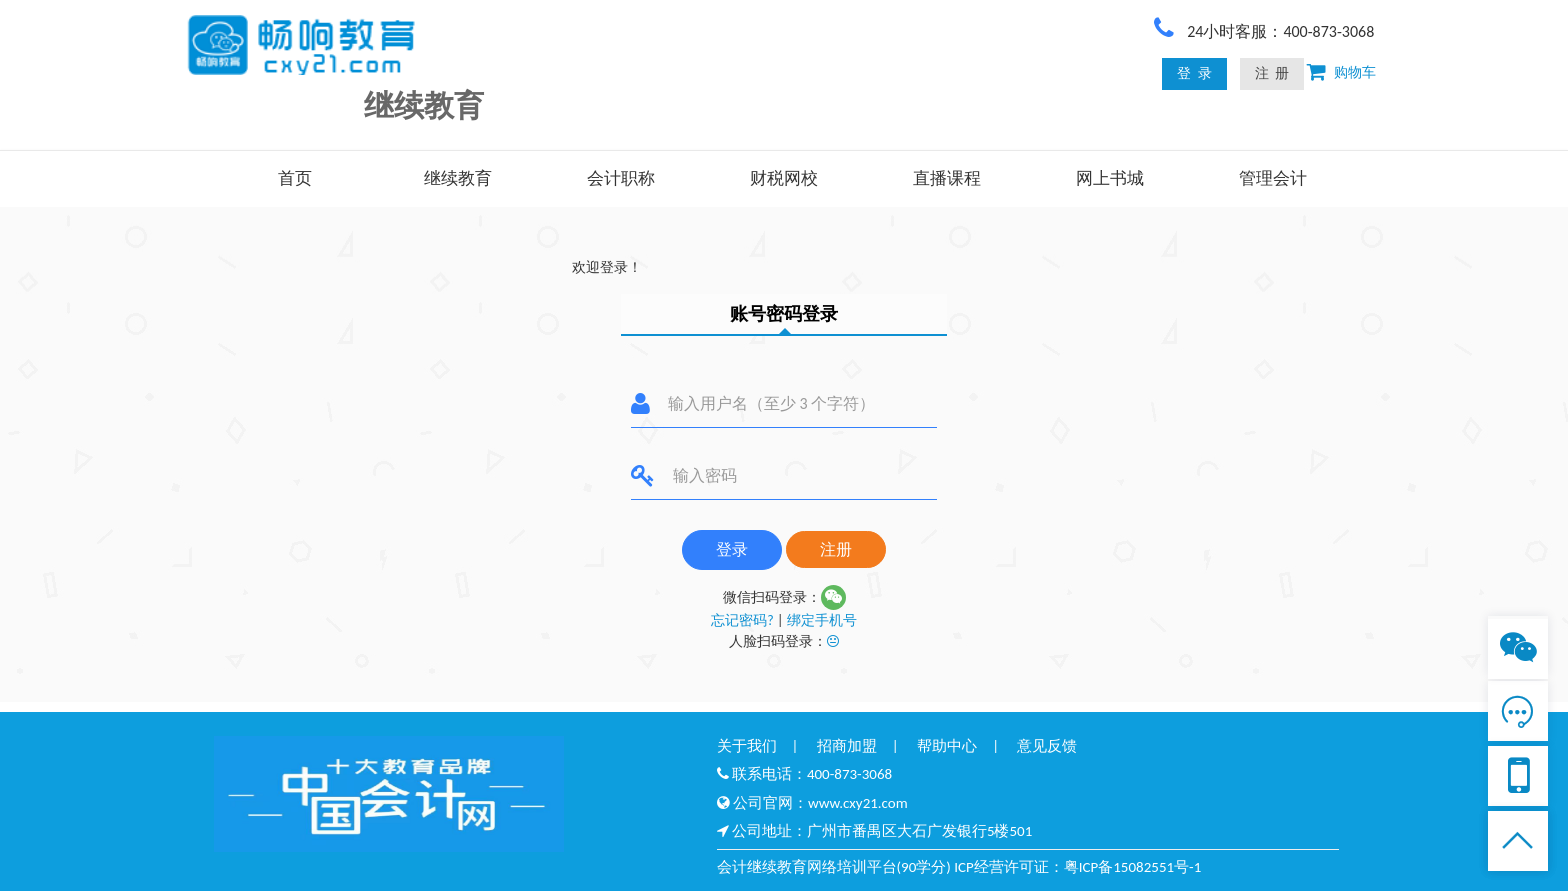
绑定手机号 (822, 620)
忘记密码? (742, 620)
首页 (295, 178)
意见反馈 (1047, 746)
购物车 (1351, 72)
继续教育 (458, 178)
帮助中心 (947, 746)
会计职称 (621, 178)
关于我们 (747, 746)
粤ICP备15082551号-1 (1133, 867)
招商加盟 (847, 746)
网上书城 (1110, 178)
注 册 (1272, 73)
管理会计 (1273, 178)
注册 (836, 549)
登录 (732, 549)
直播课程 (947, 178)
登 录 (1194, 73)
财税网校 (784, 178)
